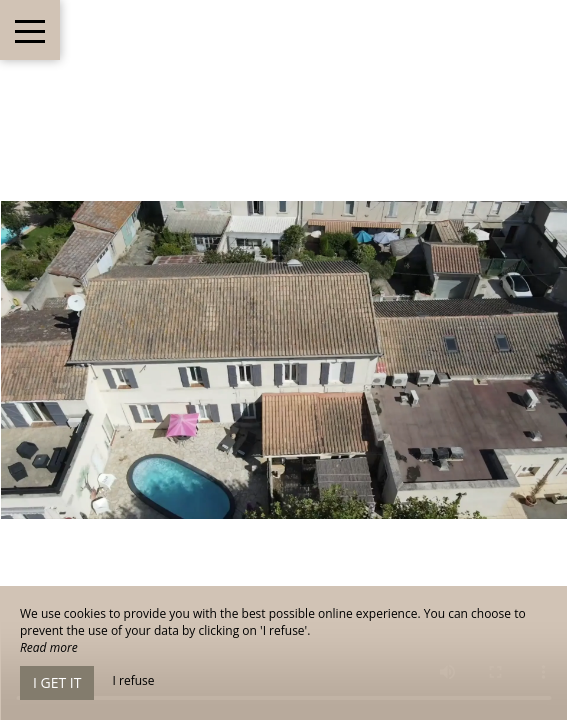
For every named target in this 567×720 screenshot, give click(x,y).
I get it (57, 682)
